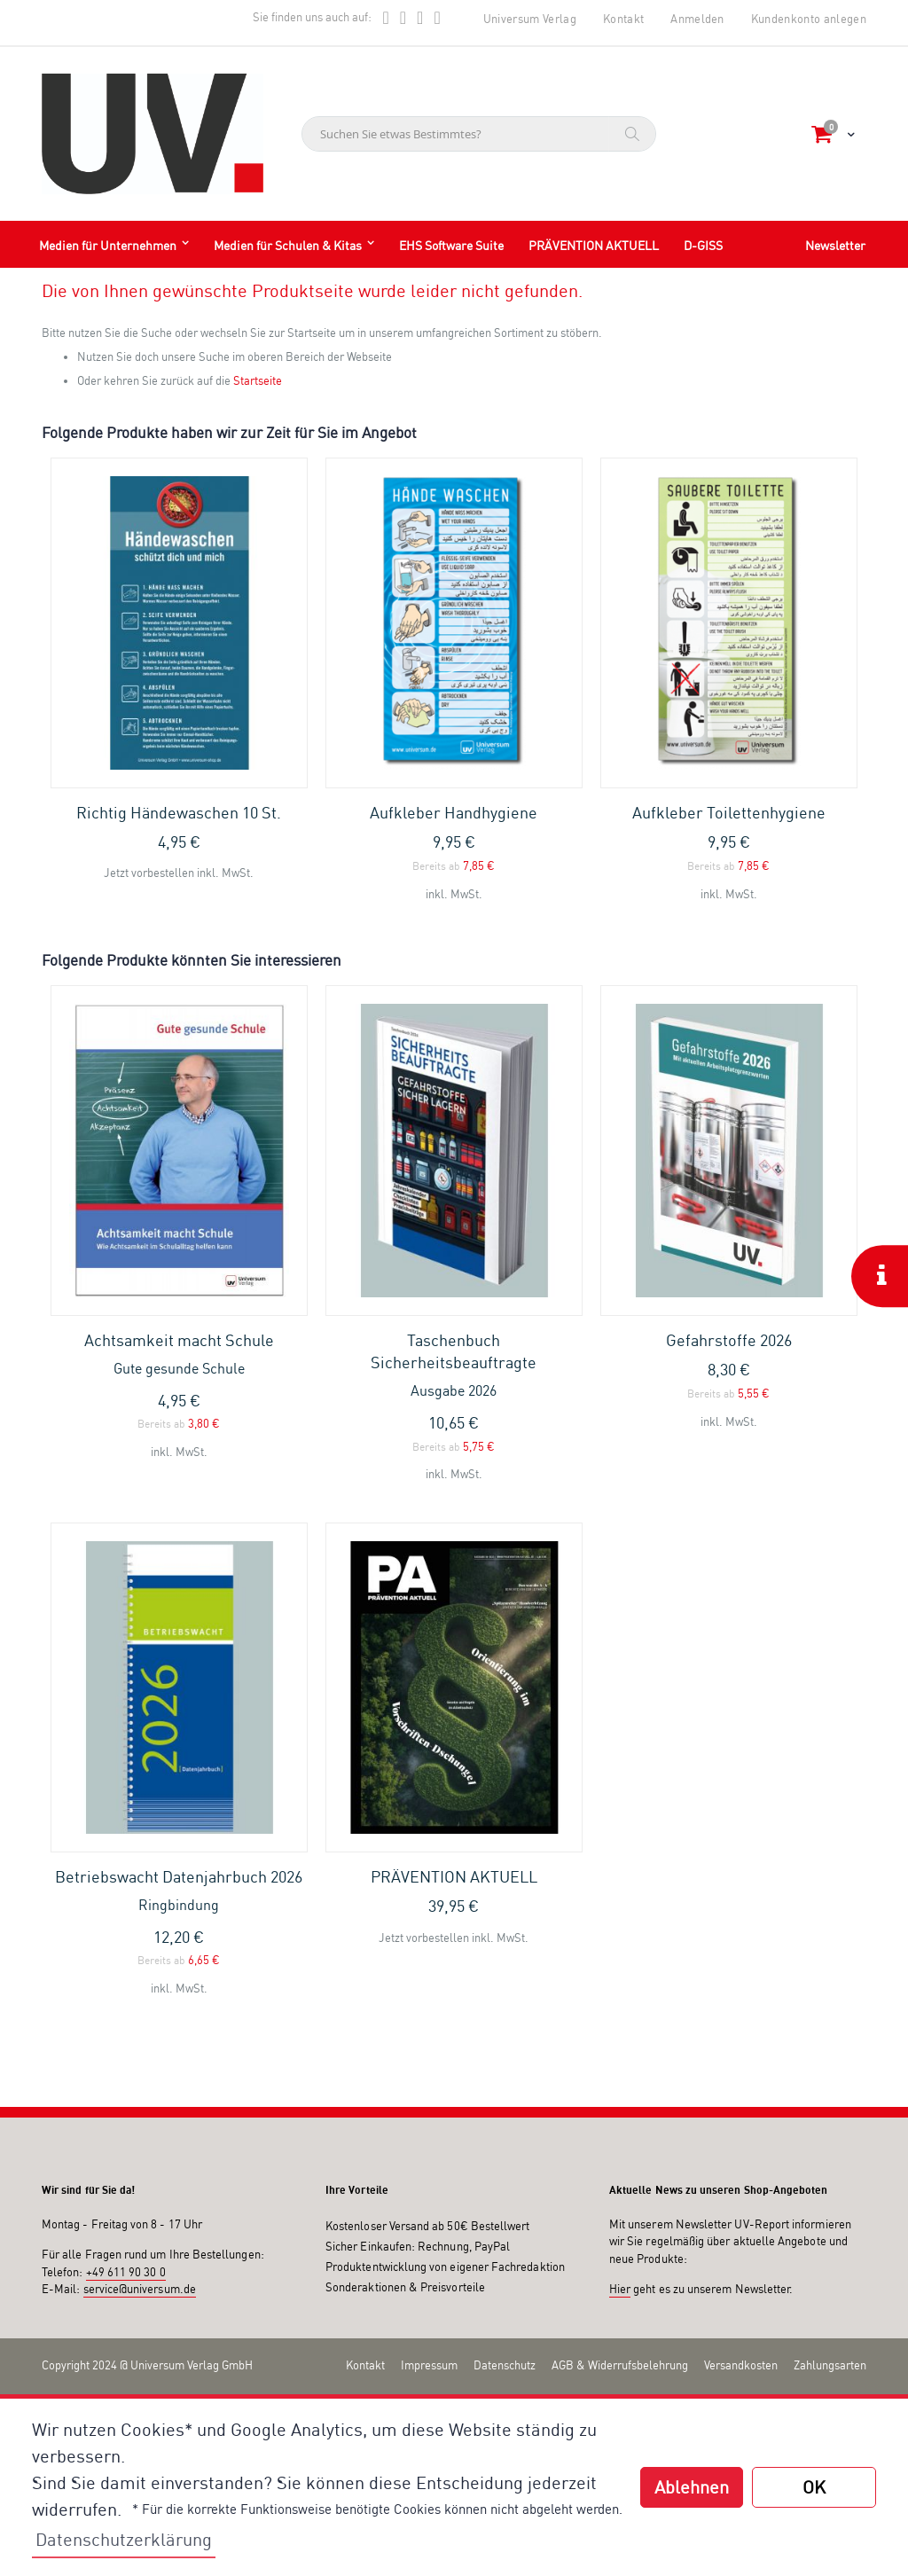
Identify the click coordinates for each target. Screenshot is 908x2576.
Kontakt (623, 19)
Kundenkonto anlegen (808, 19)
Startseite (257, 380)
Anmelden (697, 19)
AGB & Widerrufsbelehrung (620, 2365)
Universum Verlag (529, 19)
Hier (619, 2289)
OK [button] (814, 2487)
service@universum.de (139, 2289)
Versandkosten (741, 2365)
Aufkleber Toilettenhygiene (729, 812)
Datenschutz (505, 2365)
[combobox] (478, 134)
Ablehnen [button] (691, 2487)
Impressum (429, 2365)
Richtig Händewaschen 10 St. (178, 812)
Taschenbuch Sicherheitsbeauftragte (454, 1365)
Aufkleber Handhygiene (453, 812)
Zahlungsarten (830, 2365)
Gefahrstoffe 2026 (729, 1340)
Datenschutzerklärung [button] (123, 2539)
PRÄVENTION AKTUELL (454, 1876)
